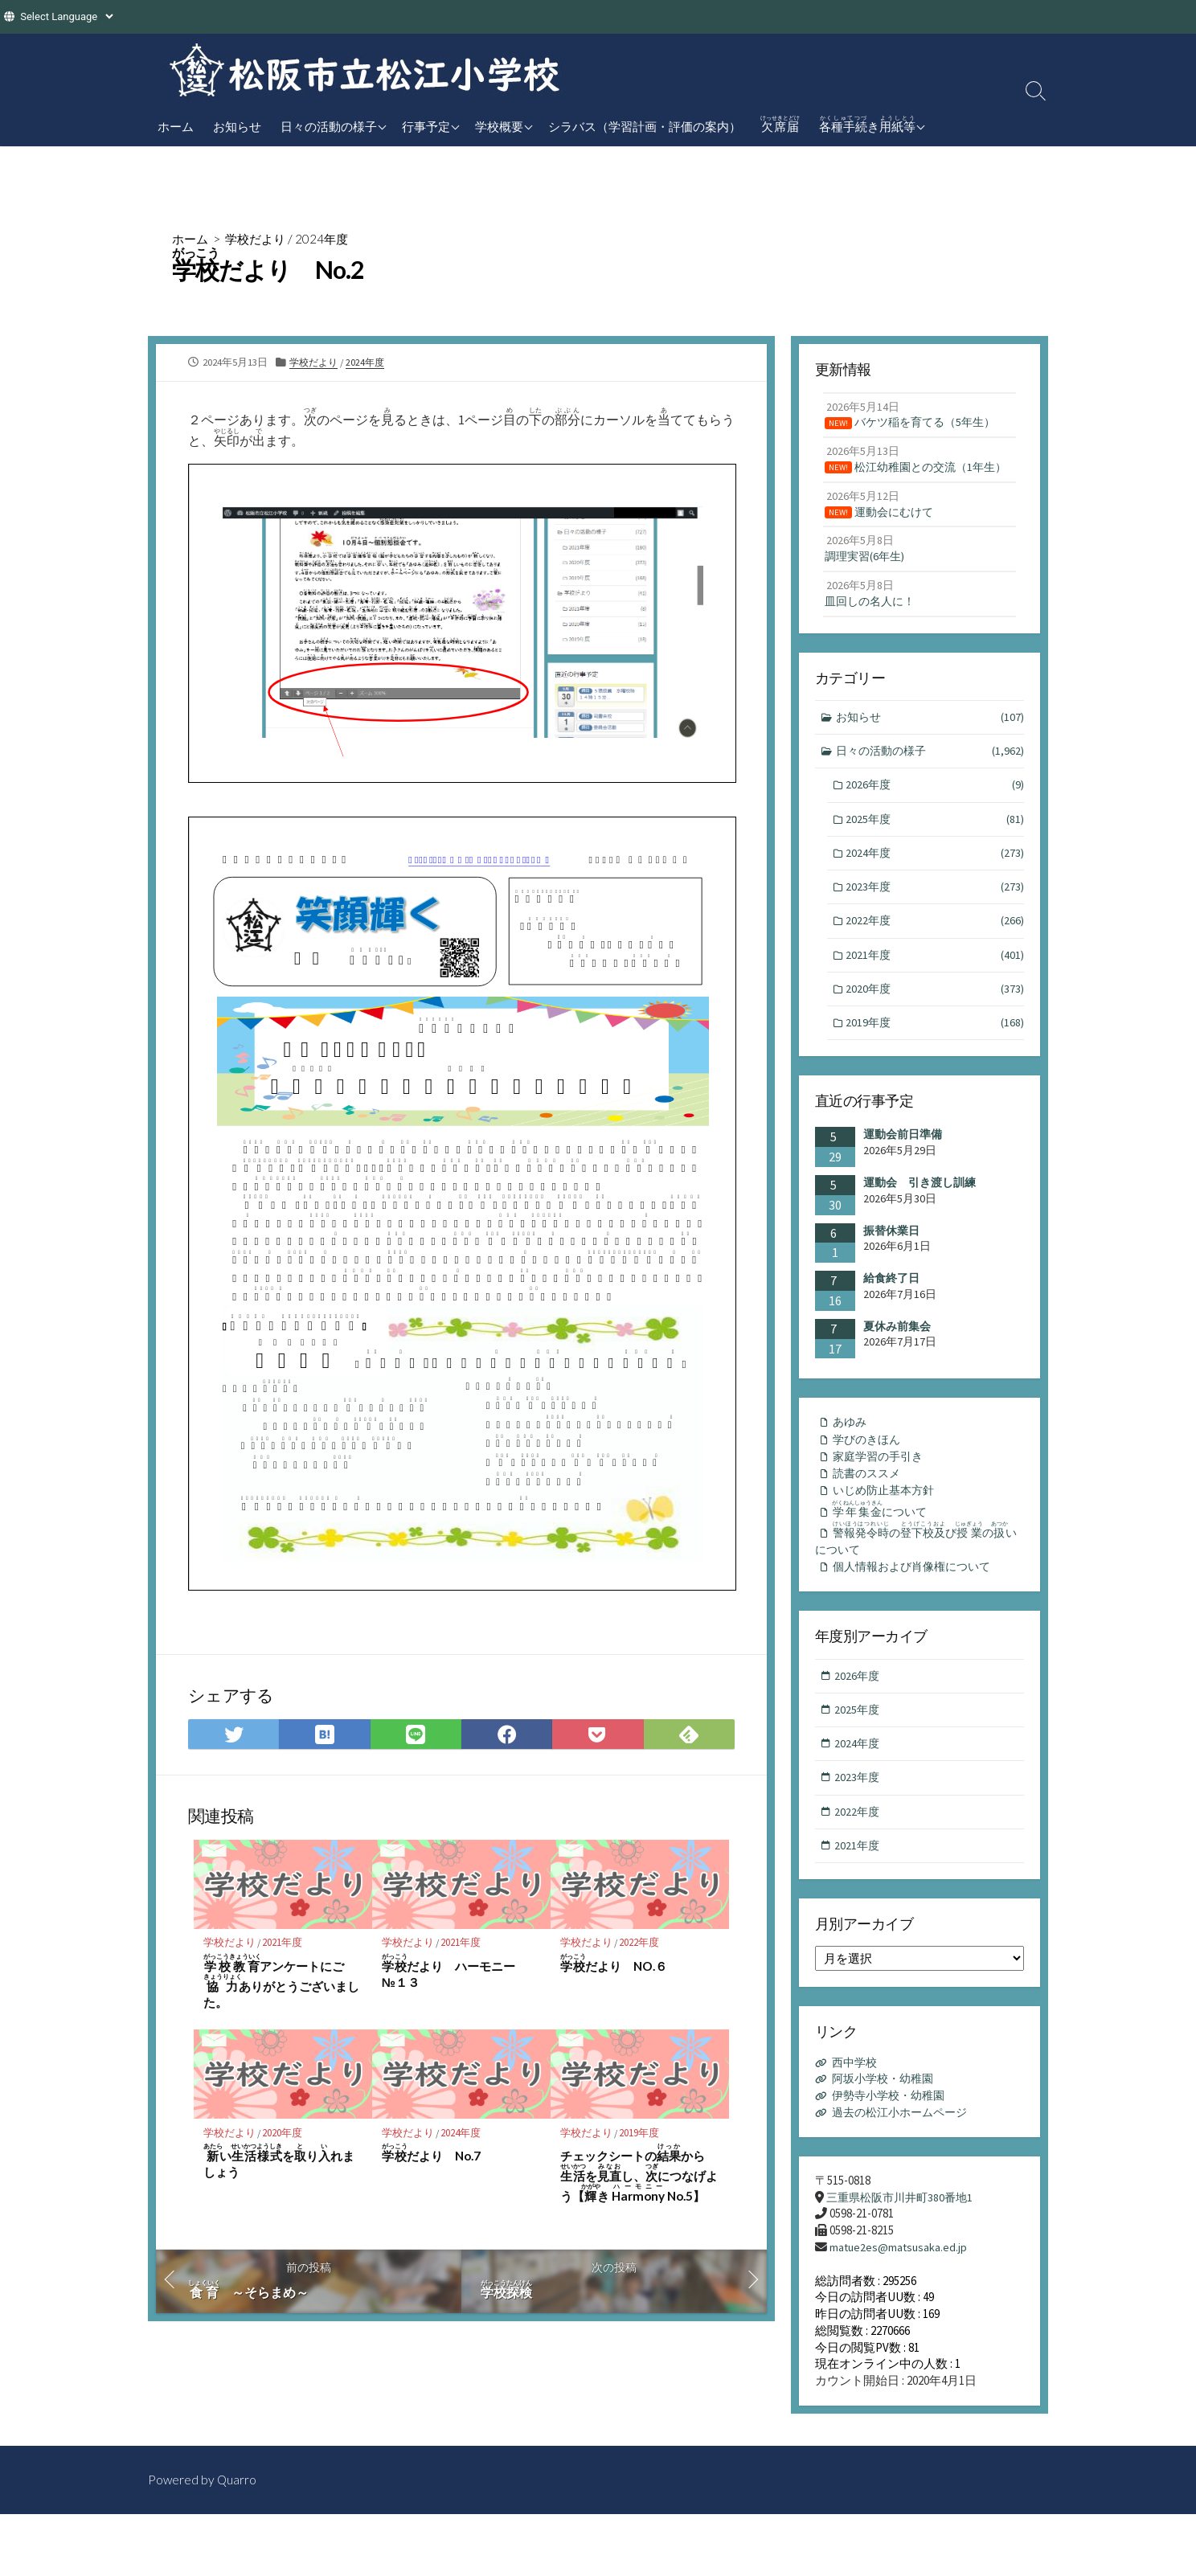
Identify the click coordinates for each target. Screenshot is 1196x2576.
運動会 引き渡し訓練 (919, 1221)
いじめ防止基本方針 (888, 1534)
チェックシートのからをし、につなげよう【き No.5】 (639, 2179)
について (885, 1554)
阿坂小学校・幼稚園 (887, 2137)
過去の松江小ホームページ (905, 2171)
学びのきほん (870, 1480)
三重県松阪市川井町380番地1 (903, 2256)
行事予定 (426, 126)
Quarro (238, 2541)
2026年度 (935, 816)
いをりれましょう (278, 2167)
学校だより (259, 238)
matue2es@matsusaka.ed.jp (899, 2308)
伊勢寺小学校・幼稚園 (893, 2154)
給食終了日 (891, 1317)
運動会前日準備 (902, 1174)
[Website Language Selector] (66, 16)
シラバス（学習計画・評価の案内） (644, 126)
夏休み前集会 (897, 1365)
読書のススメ (870, 1516)
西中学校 (857, 2120)
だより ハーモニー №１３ (455, 1977)
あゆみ (852, 1462)
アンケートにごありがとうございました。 (281, 1987)
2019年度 (641, 2138)
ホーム (176, 126)
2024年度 (328, 238)
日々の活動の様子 (329, 126)
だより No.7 (431, 2159)
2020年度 (284, 2138)
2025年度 (935, 851)
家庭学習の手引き (882, 1498)
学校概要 (499, 126)
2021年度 (284, 1948)
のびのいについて (918, 1587)
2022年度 (641, 1948)
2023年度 (935, 921)
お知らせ (237, 126)
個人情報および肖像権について (918, 1616)
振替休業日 (891, 1270)
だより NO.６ (614, 1969)
